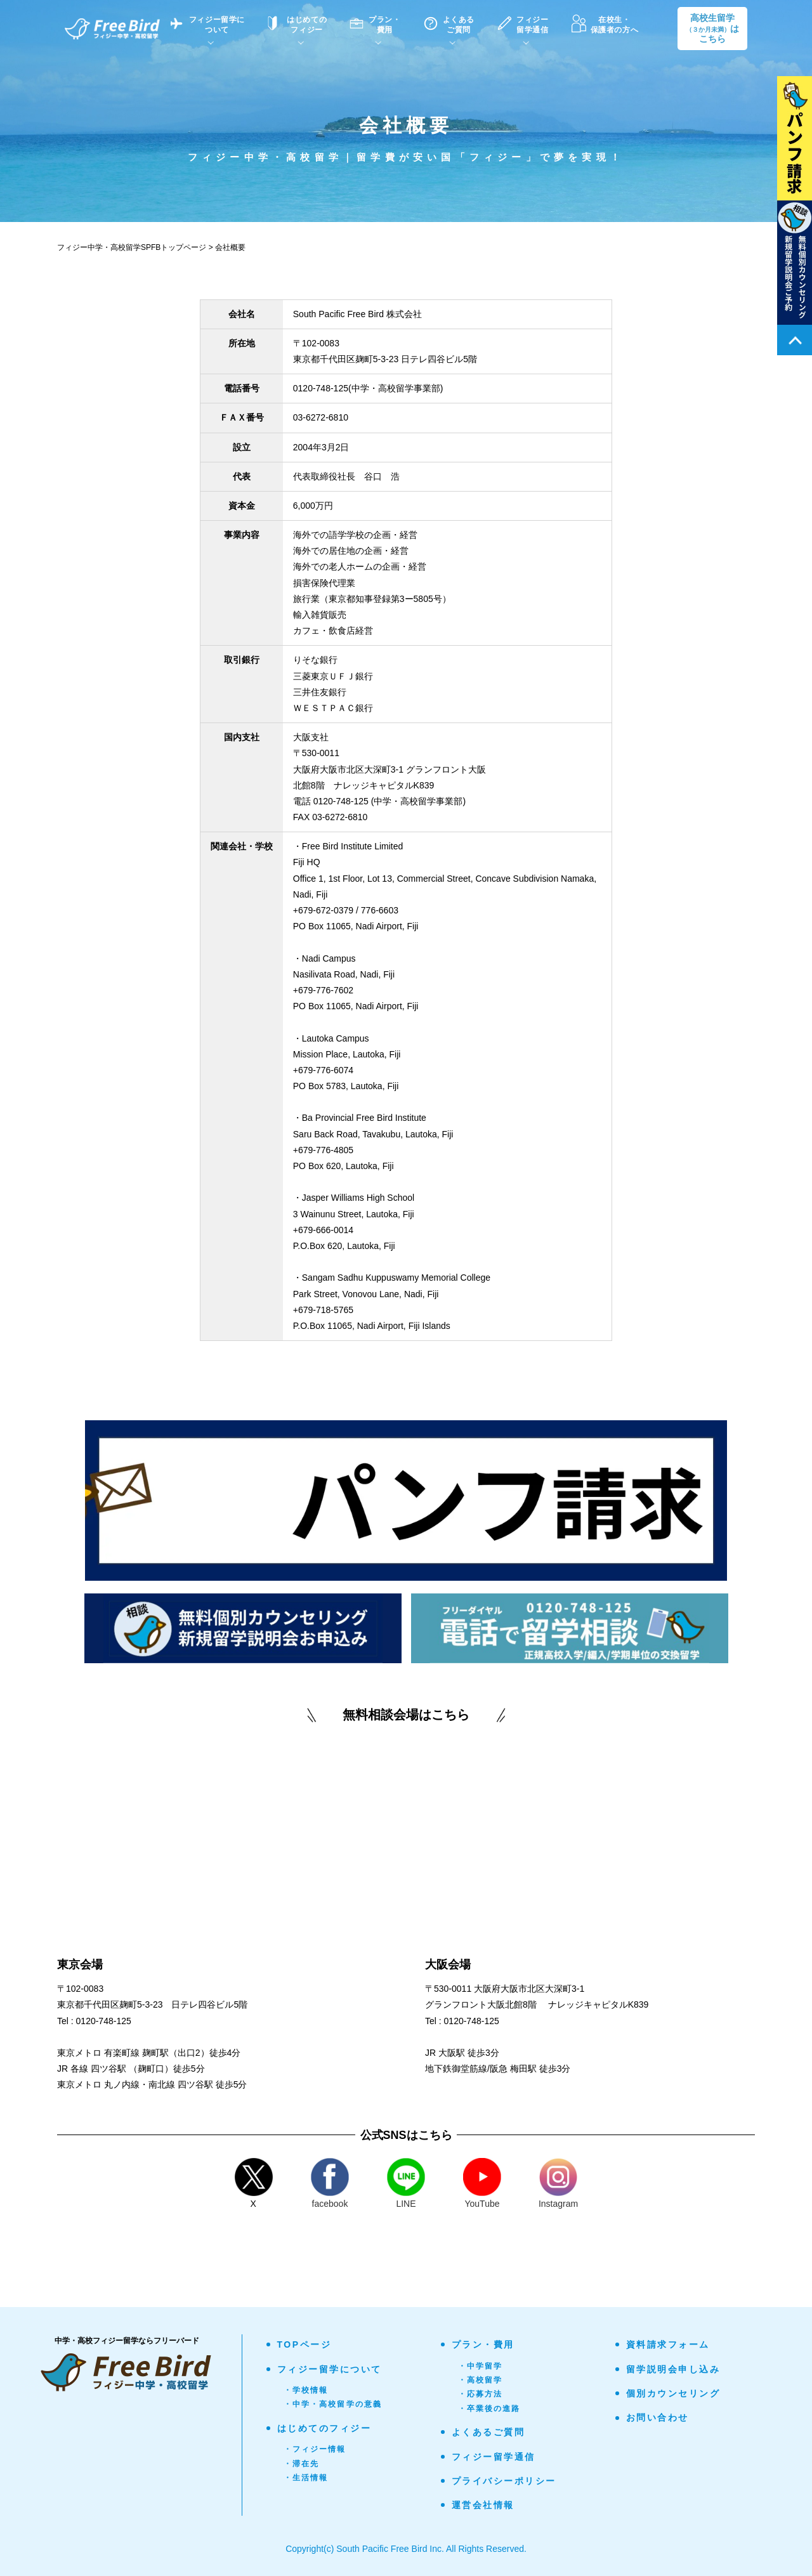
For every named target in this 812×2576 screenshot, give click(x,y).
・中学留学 (480, 2366)
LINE (406, 2183)
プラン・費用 (483, 2344)
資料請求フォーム (668, 2344)
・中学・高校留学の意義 (333, 2404)
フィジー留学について (329, 2369)
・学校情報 (306, 2390)
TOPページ (304, 2344)
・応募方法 (480, 2394)
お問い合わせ (657, 2417)
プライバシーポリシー (504, 2481)
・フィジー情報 (315, 2449)
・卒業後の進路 (489, 2408)
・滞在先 (302, 2464)
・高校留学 (480, 2380)
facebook (330, 2183)
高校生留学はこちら (712, 28)
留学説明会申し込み (673, 2369)
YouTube (482, 2183)
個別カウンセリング (673, 2393)
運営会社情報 (483, 2505)
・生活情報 (306, 2477)
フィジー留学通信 (493, 2457)
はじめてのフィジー (324, 2428)
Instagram (558, 2183)
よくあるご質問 (488, 2432)
